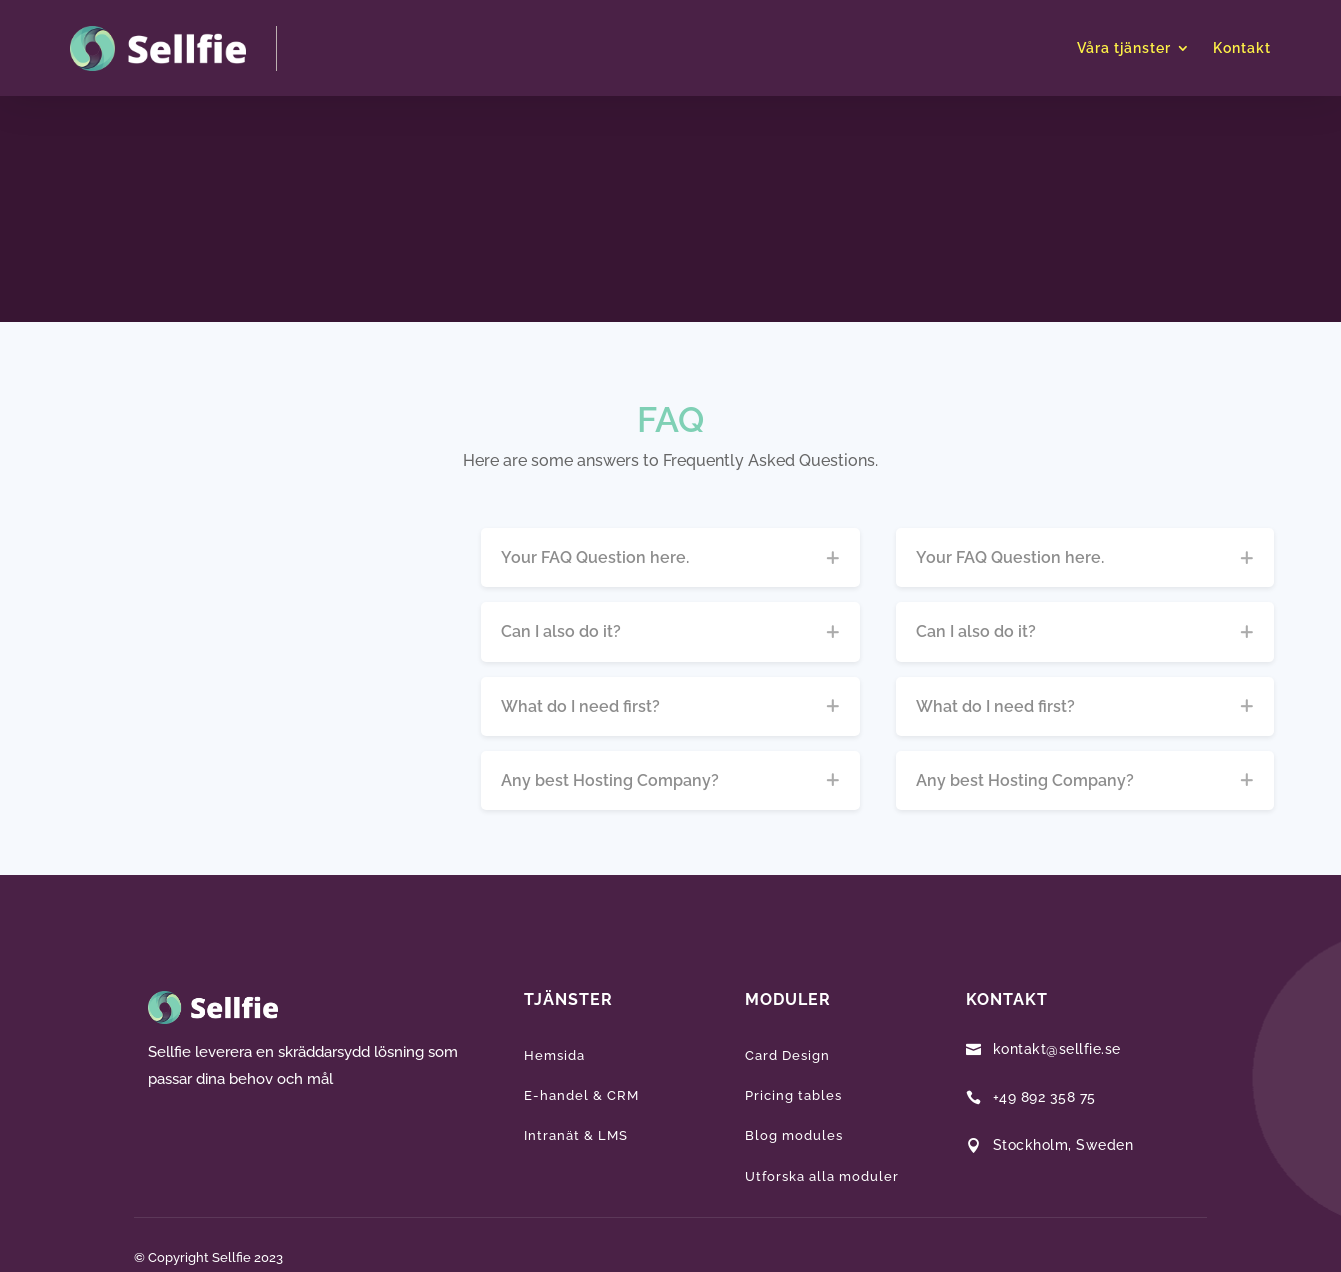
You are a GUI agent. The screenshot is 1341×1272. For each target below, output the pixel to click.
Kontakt (1242, 48)
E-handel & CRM (581, 1095)
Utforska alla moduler (822, 1176)
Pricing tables (793, 1095)
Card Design (787, 1055)
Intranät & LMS (576, 1135)
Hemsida (554, 1055)
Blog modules (794, 1135)
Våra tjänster (1124, 48)
